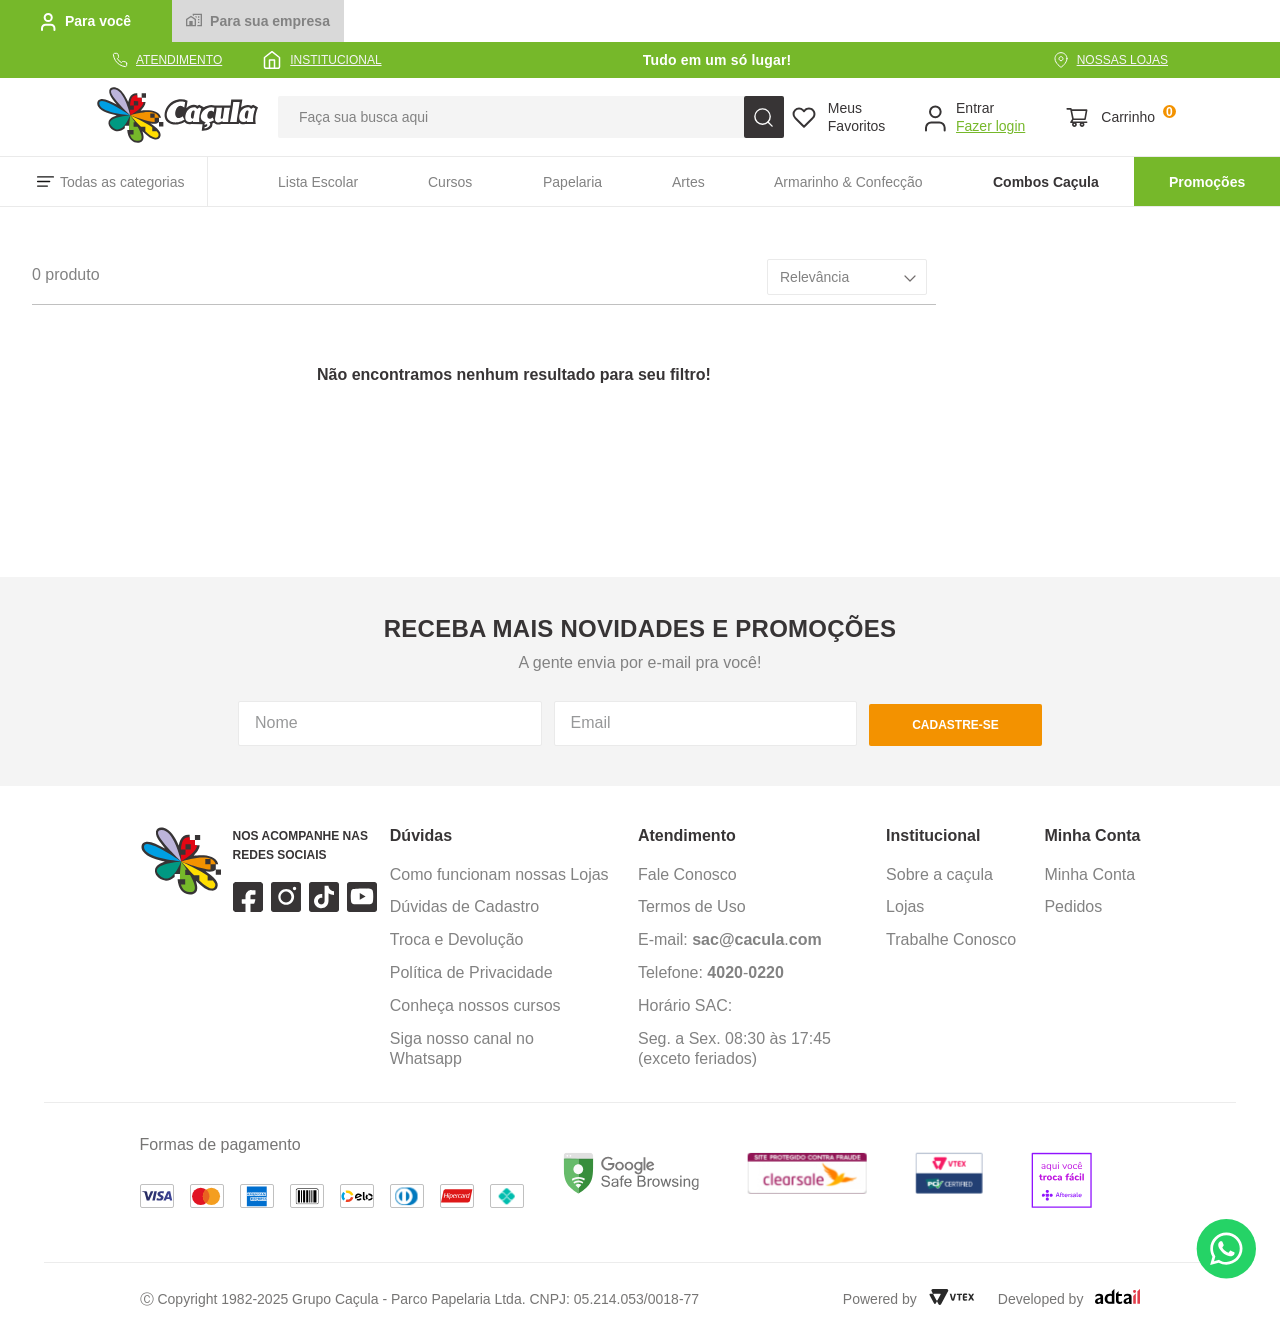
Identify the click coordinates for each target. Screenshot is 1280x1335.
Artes (688, 182)
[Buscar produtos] (764, 117)
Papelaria (572, 182)
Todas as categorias (122, 182)
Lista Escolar (318, 182)
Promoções (1207, 182)
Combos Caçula (1046, 182)
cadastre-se (955, 725)
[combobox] (531, 117)
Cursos (450, 182)
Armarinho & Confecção (848, 182)
